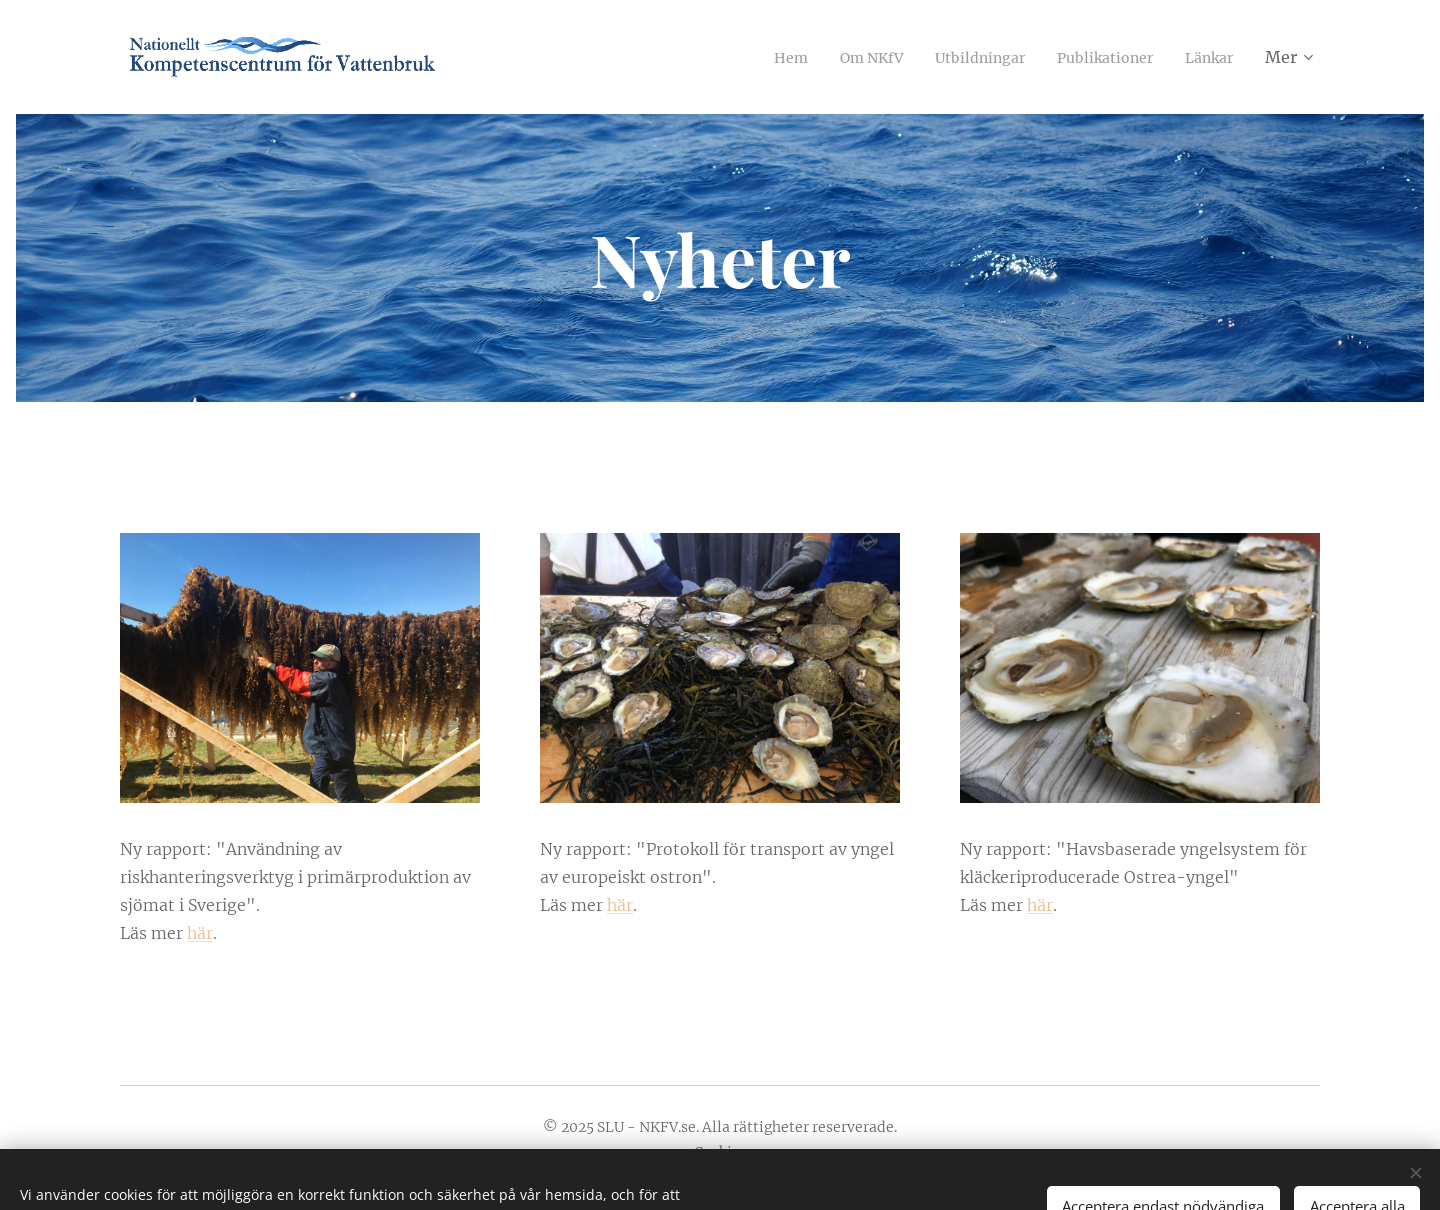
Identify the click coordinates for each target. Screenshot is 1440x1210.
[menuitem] (751, 57)
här (200, 933)
